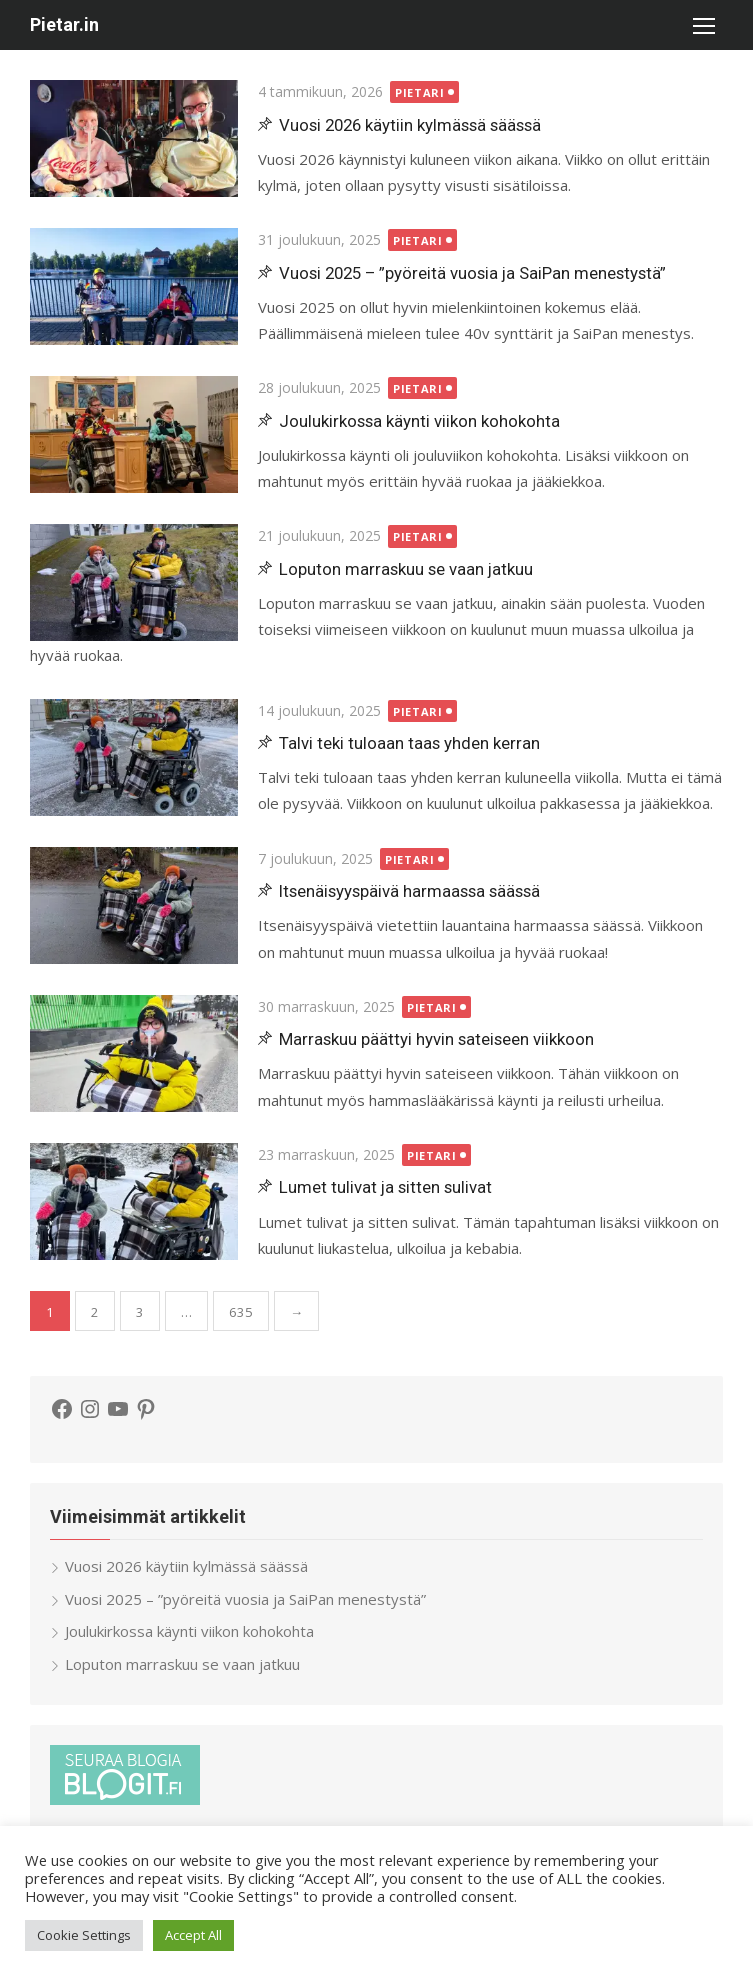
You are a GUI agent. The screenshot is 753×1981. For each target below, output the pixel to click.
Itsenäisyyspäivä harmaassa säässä (409, 891)
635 (241, 1312)
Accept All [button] (193, 1935)
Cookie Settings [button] (84, 1935)
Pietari (419, 92)
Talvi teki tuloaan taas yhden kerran (409, 743)
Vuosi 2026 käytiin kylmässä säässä (410, 125)
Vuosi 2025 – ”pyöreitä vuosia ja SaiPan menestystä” (472, 273)
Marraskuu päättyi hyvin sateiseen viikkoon (436, 1039)
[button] (703, 25)
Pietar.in (64, 24)
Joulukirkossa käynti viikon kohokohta (419, 421)
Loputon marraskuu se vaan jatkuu (406, 569)
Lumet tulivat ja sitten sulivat (385, 1187)
